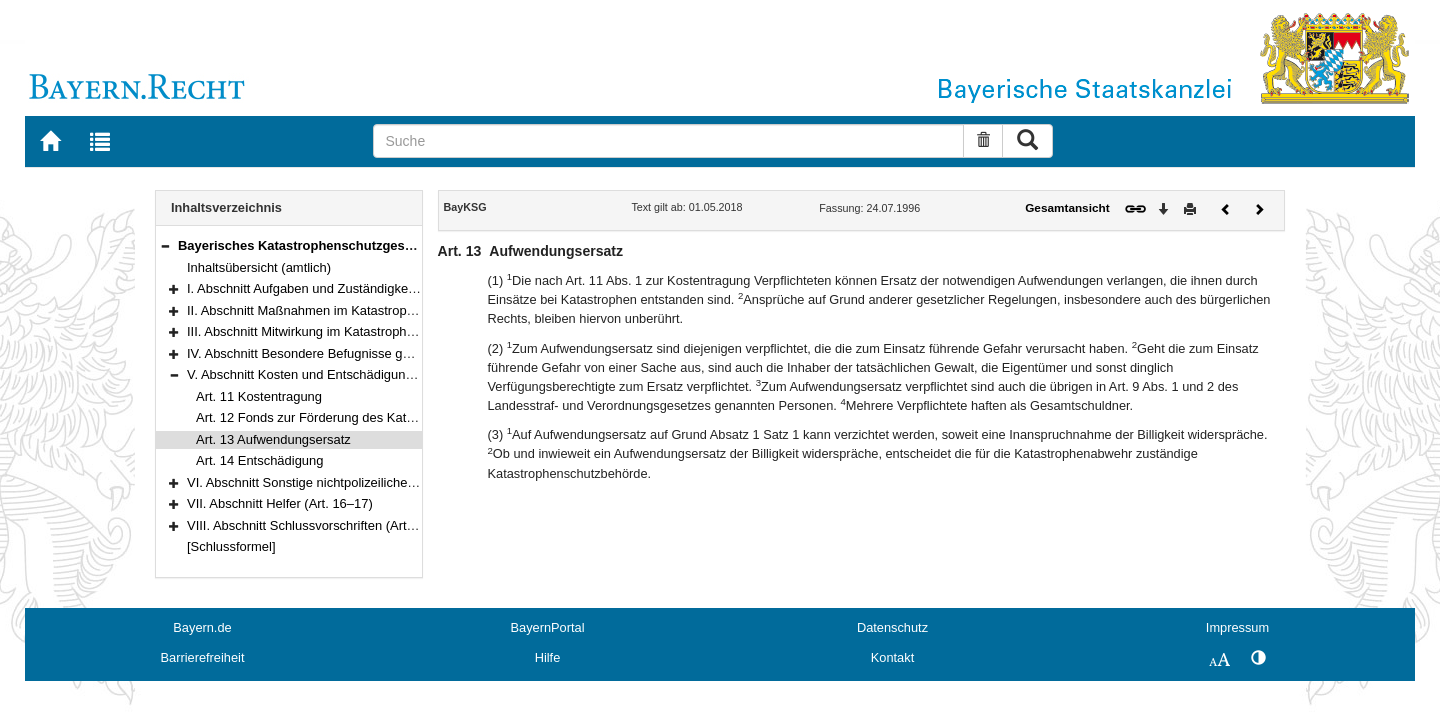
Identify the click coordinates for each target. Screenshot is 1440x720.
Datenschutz (892, 627)
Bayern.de (202, 627)
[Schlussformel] (231, 546)
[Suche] (668, 141)
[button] (165, 245)
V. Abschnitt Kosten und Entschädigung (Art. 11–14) (336, 374)
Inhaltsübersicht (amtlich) (259, 267)
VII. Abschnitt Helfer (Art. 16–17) (280, 503)
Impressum (1237, 627)
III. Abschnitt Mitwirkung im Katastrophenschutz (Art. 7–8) (351, 331)
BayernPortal (548, 627)
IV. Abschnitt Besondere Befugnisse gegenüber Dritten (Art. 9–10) (375, 353)
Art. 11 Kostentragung (259, 396)
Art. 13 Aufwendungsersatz (273, 439)
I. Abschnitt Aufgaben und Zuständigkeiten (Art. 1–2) (337, 288)
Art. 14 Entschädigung (259, 460)
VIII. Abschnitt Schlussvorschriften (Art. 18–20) (320, 525)
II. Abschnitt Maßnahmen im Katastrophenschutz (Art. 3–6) (355, 310)
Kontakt (892, 657)
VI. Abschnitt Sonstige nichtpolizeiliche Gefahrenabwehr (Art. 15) (372, 482)
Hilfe (548, 657)
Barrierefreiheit (203, 657)
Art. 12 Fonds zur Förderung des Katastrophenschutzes (355, 417)
